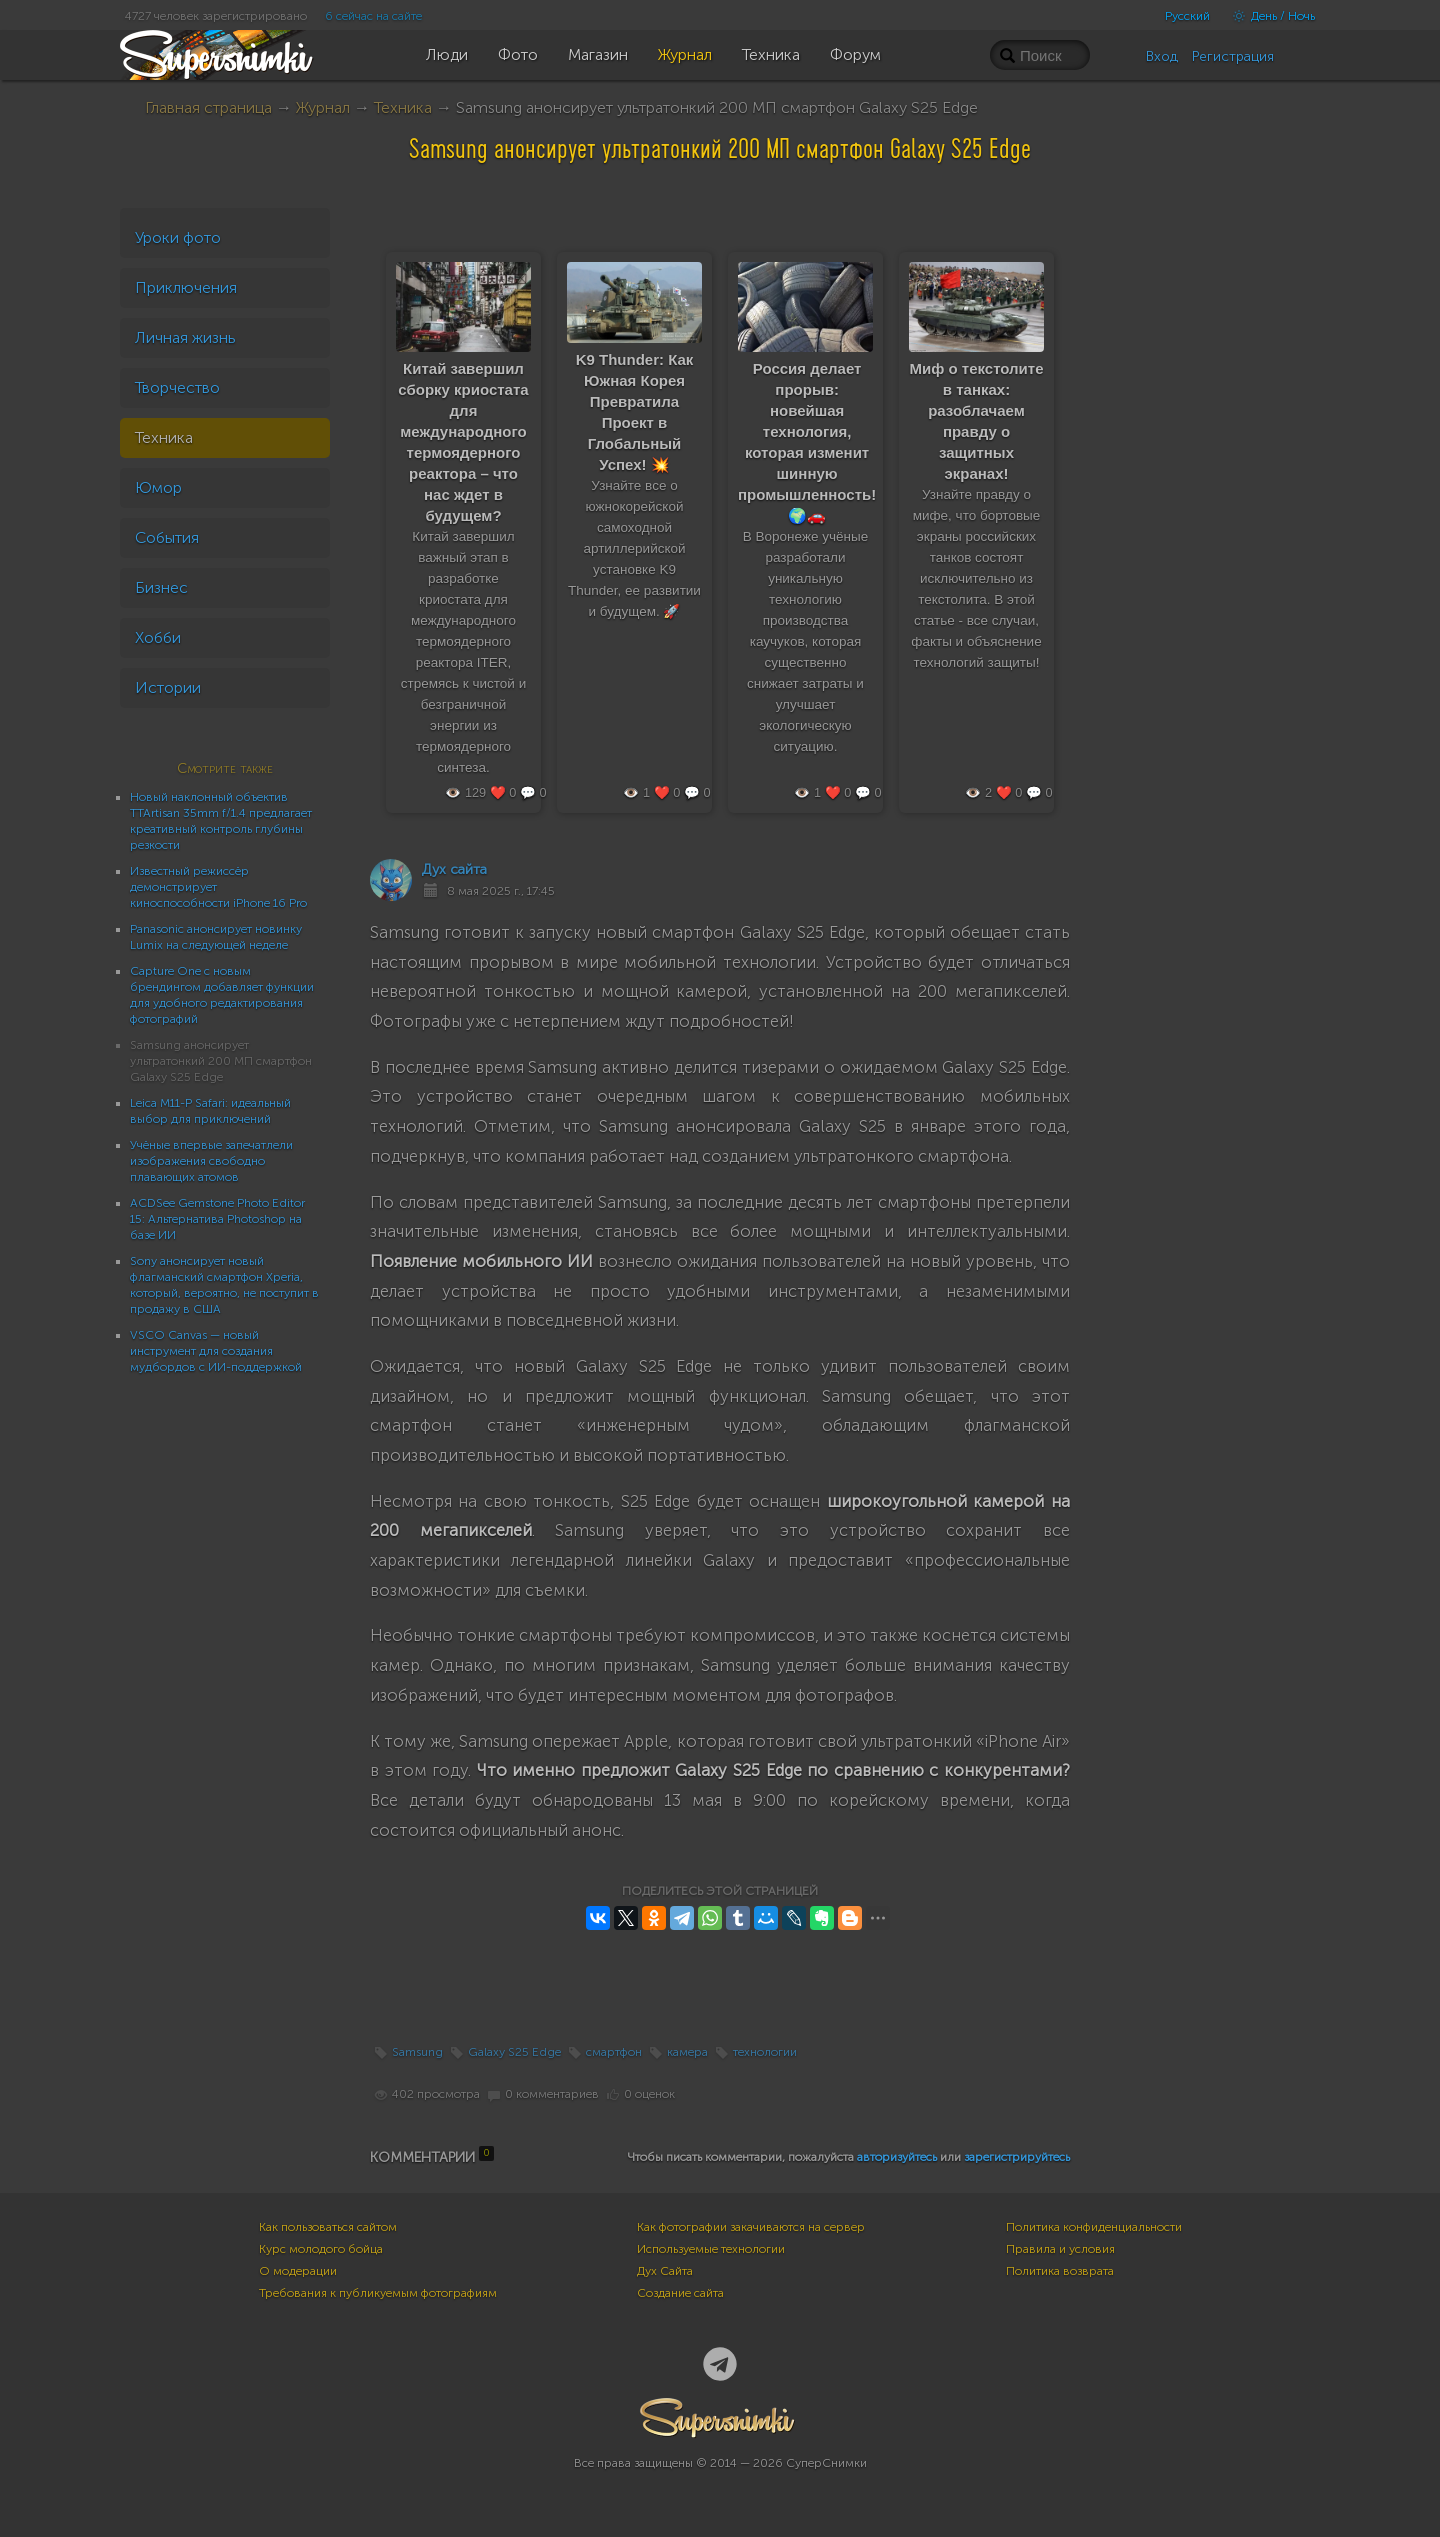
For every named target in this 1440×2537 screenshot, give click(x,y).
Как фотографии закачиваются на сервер (751, 2227)
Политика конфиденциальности (1094, 2227)
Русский (1187, 16)
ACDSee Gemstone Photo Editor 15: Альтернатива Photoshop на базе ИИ (217, 1219)
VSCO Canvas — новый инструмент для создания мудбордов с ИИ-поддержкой (216, 1351)
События (167, 537)
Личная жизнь (185, 337)
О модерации (298, 2271)
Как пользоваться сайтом (328, 2227)
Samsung (417, 2052)
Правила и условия (1060, 2249)
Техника (403, 107)
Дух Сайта (665, 2271)
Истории (168, 687)
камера (687, 2052)
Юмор (158, 487)
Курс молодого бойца (321, 2249)
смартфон (614, 2052)
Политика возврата (1060, 2271)
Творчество (177, 387)
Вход (1162, 56)
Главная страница (208, 107)
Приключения (186, 287)
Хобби (158, 637)
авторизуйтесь (897, 2157)
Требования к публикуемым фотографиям (378, 2293)
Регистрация (1233, 56)
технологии (765, 2052)
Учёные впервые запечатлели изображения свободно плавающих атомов (211, 1161)
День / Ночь (1269, 16)
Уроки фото (178, 237)
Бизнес (161, 587)
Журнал (323, 107)
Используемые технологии (711, 2249)
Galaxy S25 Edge (514, 2052)
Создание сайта (680, 2293)
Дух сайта (454, 869)
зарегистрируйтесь (1017, 2157)
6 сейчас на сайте (373, 16)
